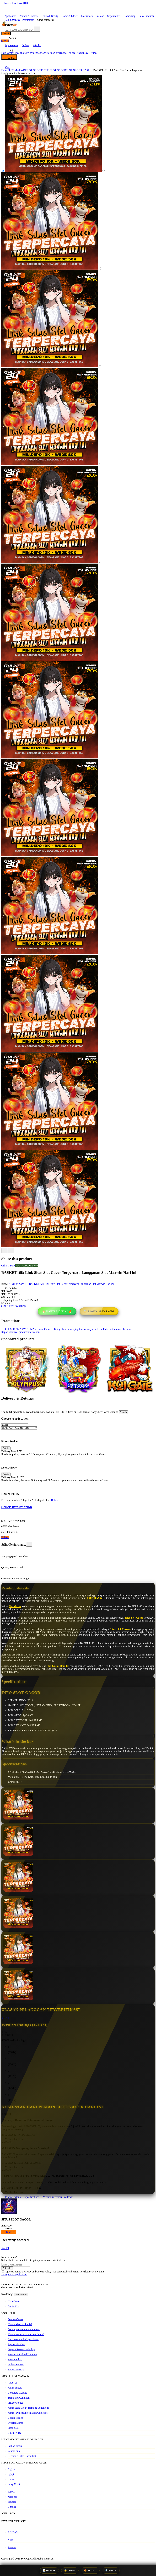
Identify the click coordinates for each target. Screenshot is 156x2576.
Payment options (37, 52)
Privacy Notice (15, 2402)
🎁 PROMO (90, 2570)
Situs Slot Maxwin (120, 1629)
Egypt (11, 2474)
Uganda (12, 2506)
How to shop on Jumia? (20, 2324)
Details (123, 1412)
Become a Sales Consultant (22, 2456)
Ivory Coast (14, 2484)
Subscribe (7, 2268)
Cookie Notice (15, 2417)
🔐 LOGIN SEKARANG (99, 1311)
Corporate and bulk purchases (23, 2339)
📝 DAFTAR (49, 2570)
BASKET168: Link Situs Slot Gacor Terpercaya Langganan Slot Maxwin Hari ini (71, 1283)
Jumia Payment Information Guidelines (28, 2412)
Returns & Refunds (87, 52)
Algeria (12, 2469)
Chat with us (21, 2294)
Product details (11, 2197)
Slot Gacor (15, 1606)
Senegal (12, 2501)
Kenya (11, 2491)
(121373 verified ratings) (14, 1306)
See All (7, 2018)
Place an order (21, 52)
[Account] (3, 38)
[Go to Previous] (4, 1250)
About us (12, 2382)
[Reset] (37, 29)
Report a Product (16, 2344)
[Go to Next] (11, 1250)
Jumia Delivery (16, 2369)
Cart (5, 67)
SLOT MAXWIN (17, 70)
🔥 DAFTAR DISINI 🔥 (57, 1311)
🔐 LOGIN (70, 2570)
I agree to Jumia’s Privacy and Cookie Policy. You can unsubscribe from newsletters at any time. (54, 2271)
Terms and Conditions (19, 2397)
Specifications (30, 2197)
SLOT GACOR (34, 70)
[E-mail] (15, 2264)
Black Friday (14, 2432)
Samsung (12, 2547)
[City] (19, 1427)
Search (6, 33)
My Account (9, 45)
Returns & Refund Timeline (22, 2354)
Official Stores (15, 2422)
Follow (5, 1537)
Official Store (8, 1265)
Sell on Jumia (15, 2446)
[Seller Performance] (29, 1544)
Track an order (53, 52)
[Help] (3, 50)
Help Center (7, 52)
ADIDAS (12, 2532)
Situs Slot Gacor (134, 1617)
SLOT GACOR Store (26, 1265)
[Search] (19, 30)
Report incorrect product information (20, 1332)
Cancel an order (69, 52)
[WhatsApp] (9, 62)
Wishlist (35, 45)
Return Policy (15, 2359)
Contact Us (13, 2306)
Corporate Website (17, 2392)
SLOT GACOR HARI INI (79, 70)
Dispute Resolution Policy (21, 2349)
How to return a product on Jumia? (26, 2334)
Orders (23, 45)
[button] (3, 1281)
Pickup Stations (16, 2364)
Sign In (5, 41)
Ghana (11, 2479)
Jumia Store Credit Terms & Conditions (28, 2407)
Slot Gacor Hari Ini (58, 1666)
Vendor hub (14, 2451)
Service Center (15, 2319)
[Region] (14, 1424)
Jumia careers (15, 2387)
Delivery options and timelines (24, 2329)
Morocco (12, 2496)
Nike (10, 2539)
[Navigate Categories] (3, 12)
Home (4, 70)
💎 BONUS (111, 2570)
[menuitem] (8, 16)
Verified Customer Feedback (56, 2197)
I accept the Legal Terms (14, 2274)
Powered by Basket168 (14, 3)
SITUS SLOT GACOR (54, 70)
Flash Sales (13, 2427)
